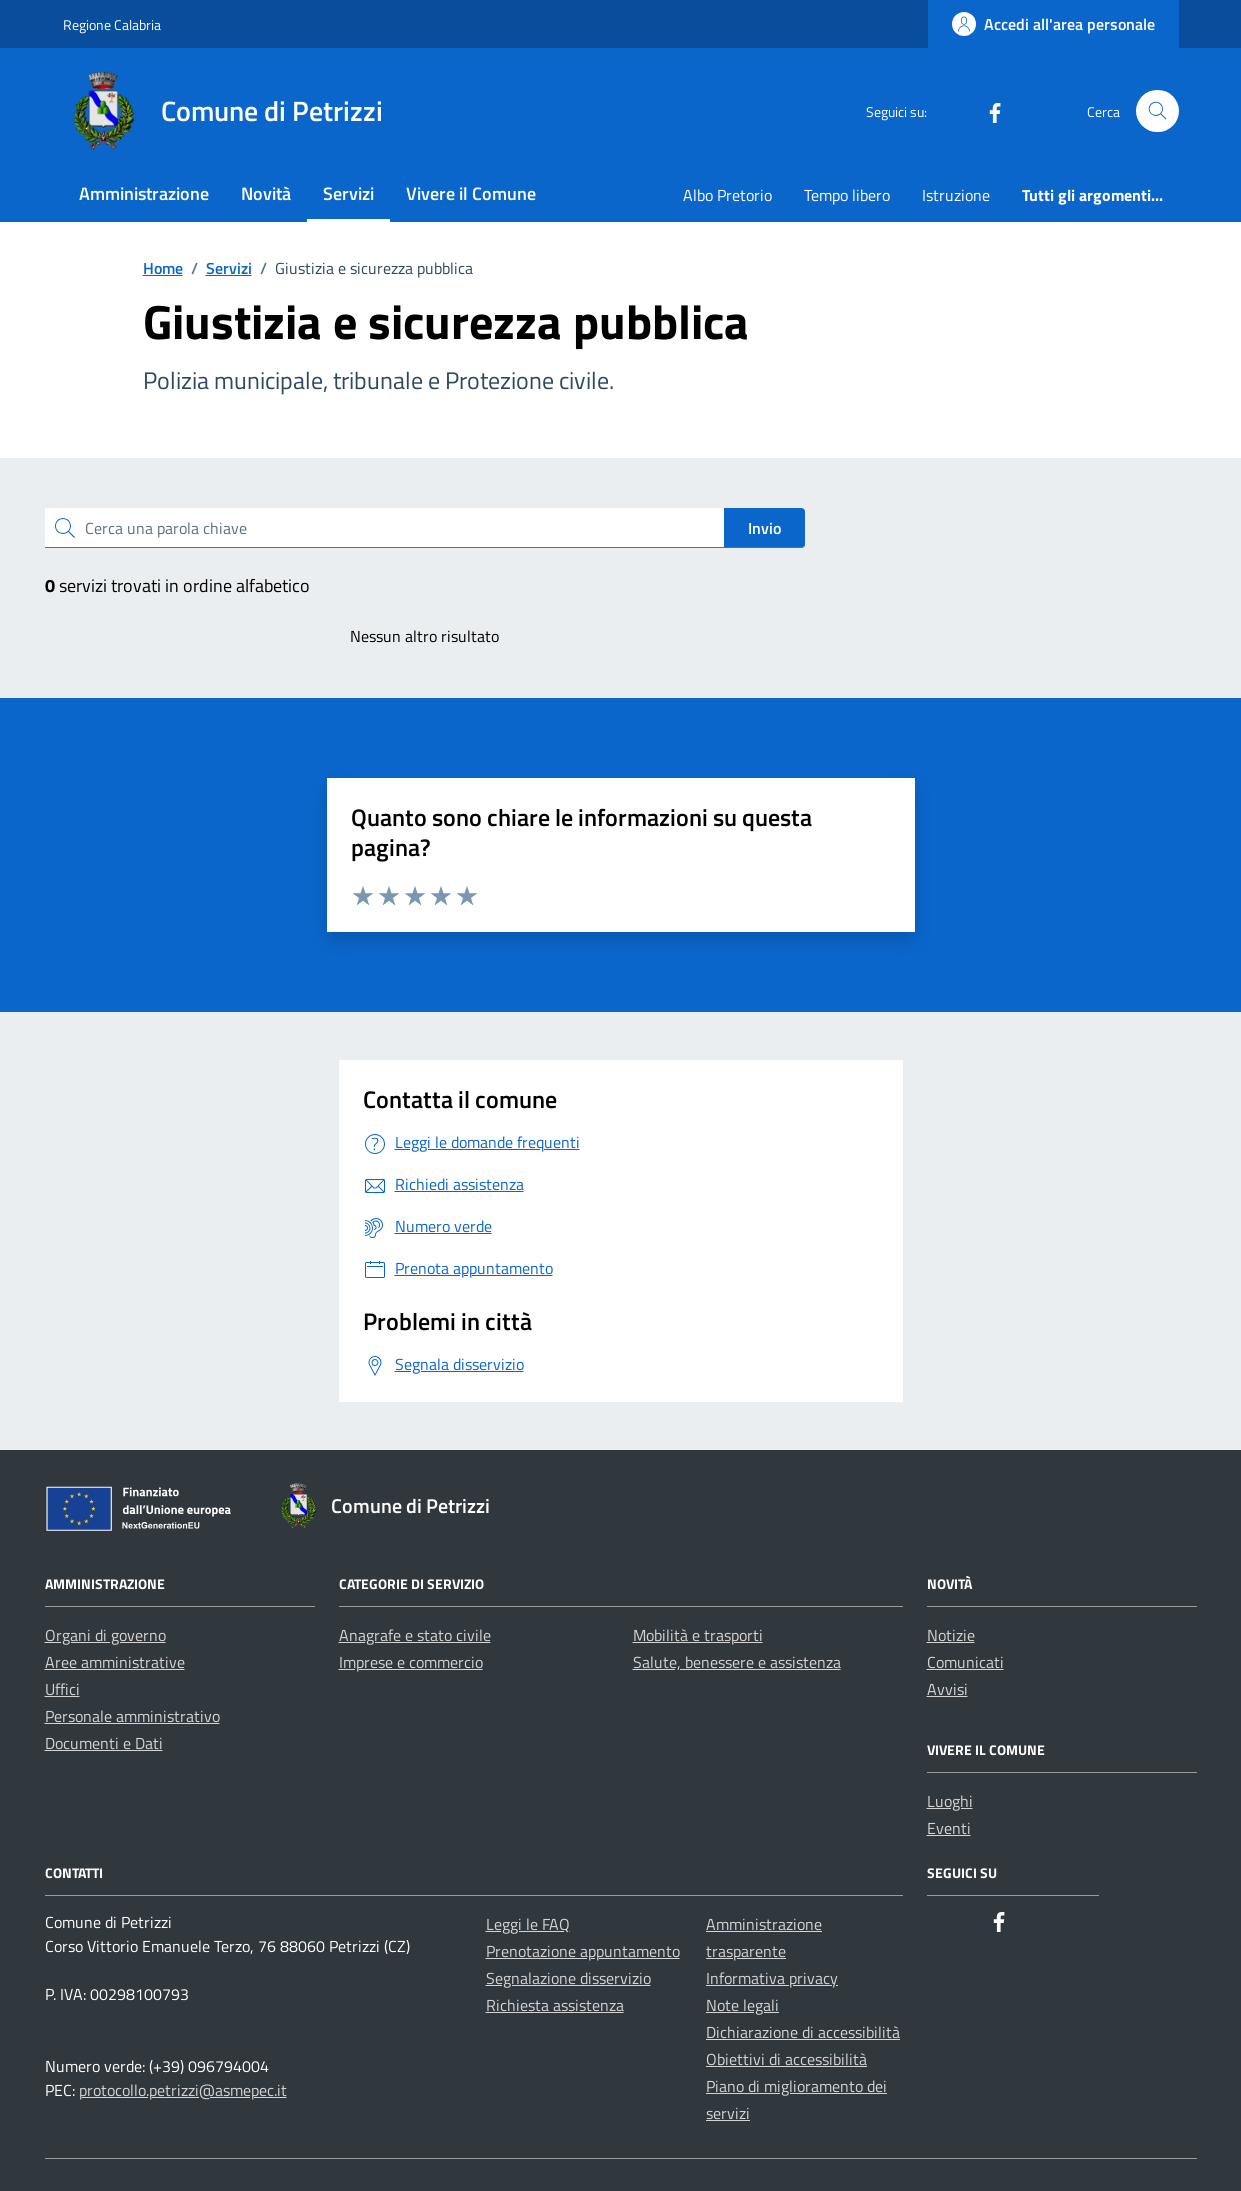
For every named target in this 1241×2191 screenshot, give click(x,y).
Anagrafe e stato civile (415, 1635)
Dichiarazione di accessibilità (803, 2032)
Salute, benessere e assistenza (737, 1662)
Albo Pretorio (727, 195)
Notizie (951, 1635)
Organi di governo (105, 1635)
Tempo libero (847, 195)
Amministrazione (144, 193)
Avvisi (947, 1689)
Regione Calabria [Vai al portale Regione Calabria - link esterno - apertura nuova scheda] (112, 24)
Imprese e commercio (411, 1662)
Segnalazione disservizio (568, 1978)
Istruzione (956, 195)
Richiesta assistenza (555, 2005)
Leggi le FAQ (528, 1924)
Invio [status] (764, 528)
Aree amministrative (115, 1662)
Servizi (348, 193)
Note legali (742, 2005)
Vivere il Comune (471, 193)
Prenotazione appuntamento (583, 1951)
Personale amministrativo (132, 1716)
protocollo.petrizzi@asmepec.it (183, 2090)
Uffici (62, 1689)
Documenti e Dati (104, 1743)
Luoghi (950, 1801)
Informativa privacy (772, 1978)
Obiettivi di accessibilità (786, 2059)
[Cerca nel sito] (1157, 111)
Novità (266, 193)
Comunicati (965, 1662)
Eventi (949, 1828)
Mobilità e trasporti (698, 1635)
